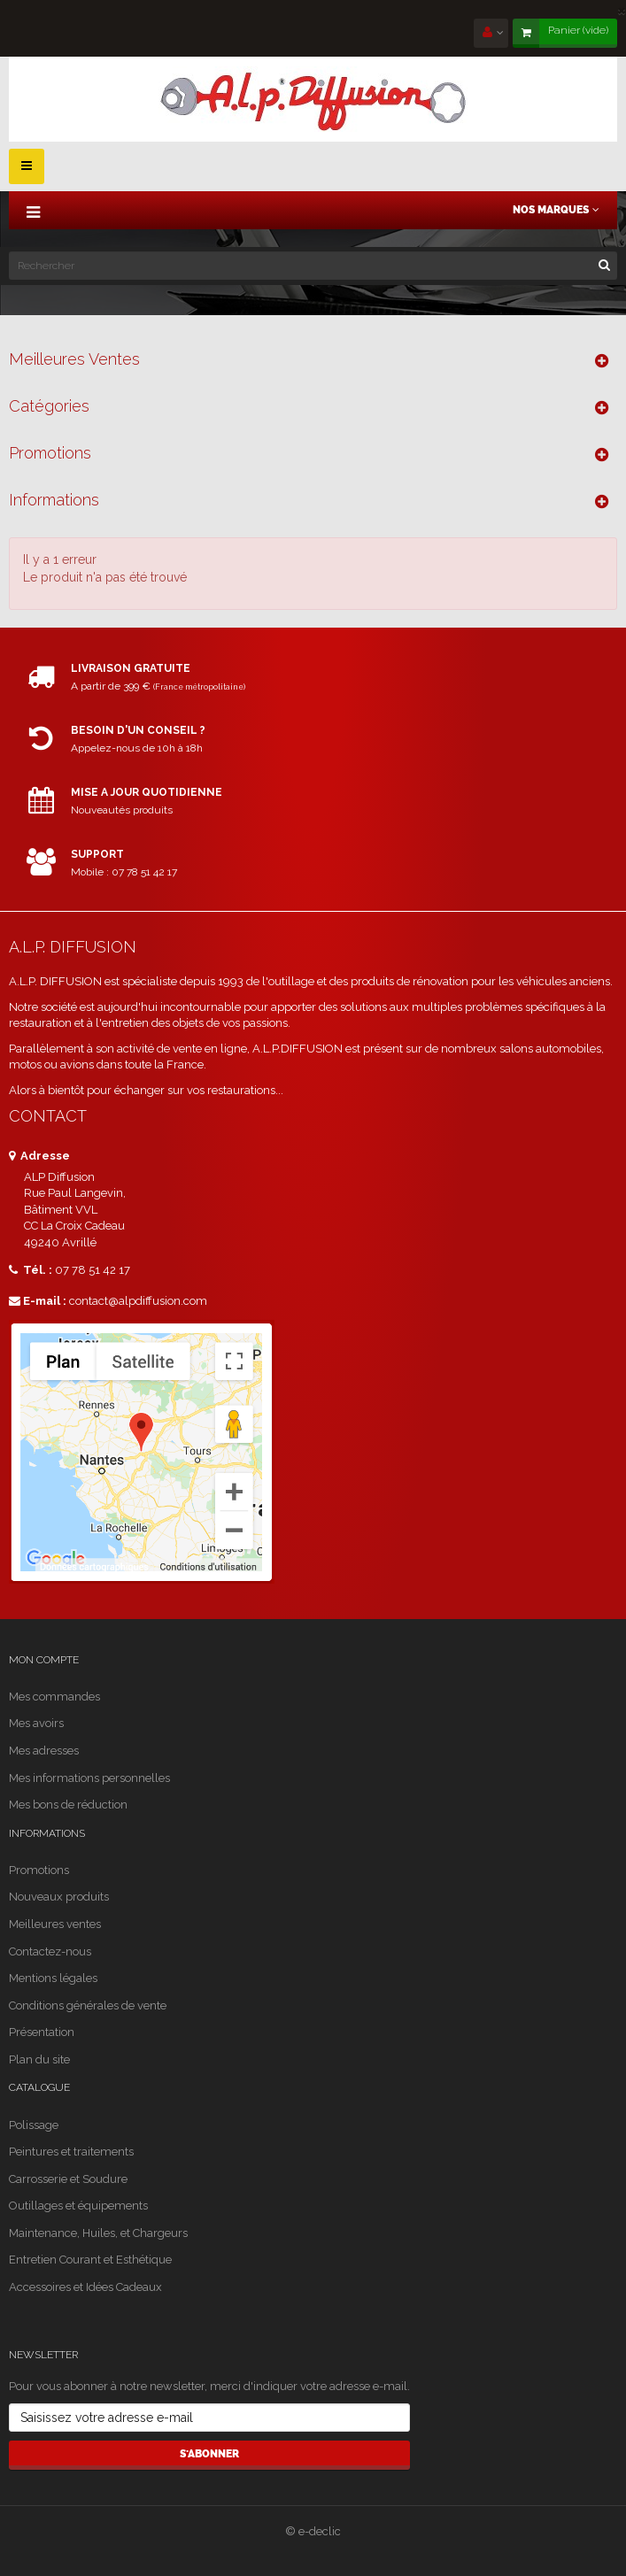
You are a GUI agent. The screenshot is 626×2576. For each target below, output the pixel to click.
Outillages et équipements (78, 2205)
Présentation (41, 2032)
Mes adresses (44, 1750)
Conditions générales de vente (87, 2005)
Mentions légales (53, 1978)
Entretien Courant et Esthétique (90, 2259)
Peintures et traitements (71, 2151)
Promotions (50, 452)
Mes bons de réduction (68, 1804)
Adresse (39, 1155)
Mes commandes (54, 1696)
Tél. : (30, 1269)
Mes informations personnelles (89, 1778)
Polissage (33, 2125)
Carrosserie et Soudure (68, 2179)
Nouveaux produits (59, 1896)
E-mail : (37, 1300)
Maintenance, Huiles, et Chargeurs (98, 2233)
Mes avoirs (36, 1723)
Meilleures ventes (74, 359)
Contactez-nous (50, 1951)
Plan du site (39, 2059)
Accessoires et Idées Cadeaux (85, 2287)
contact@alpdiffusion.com (138, 1300)
